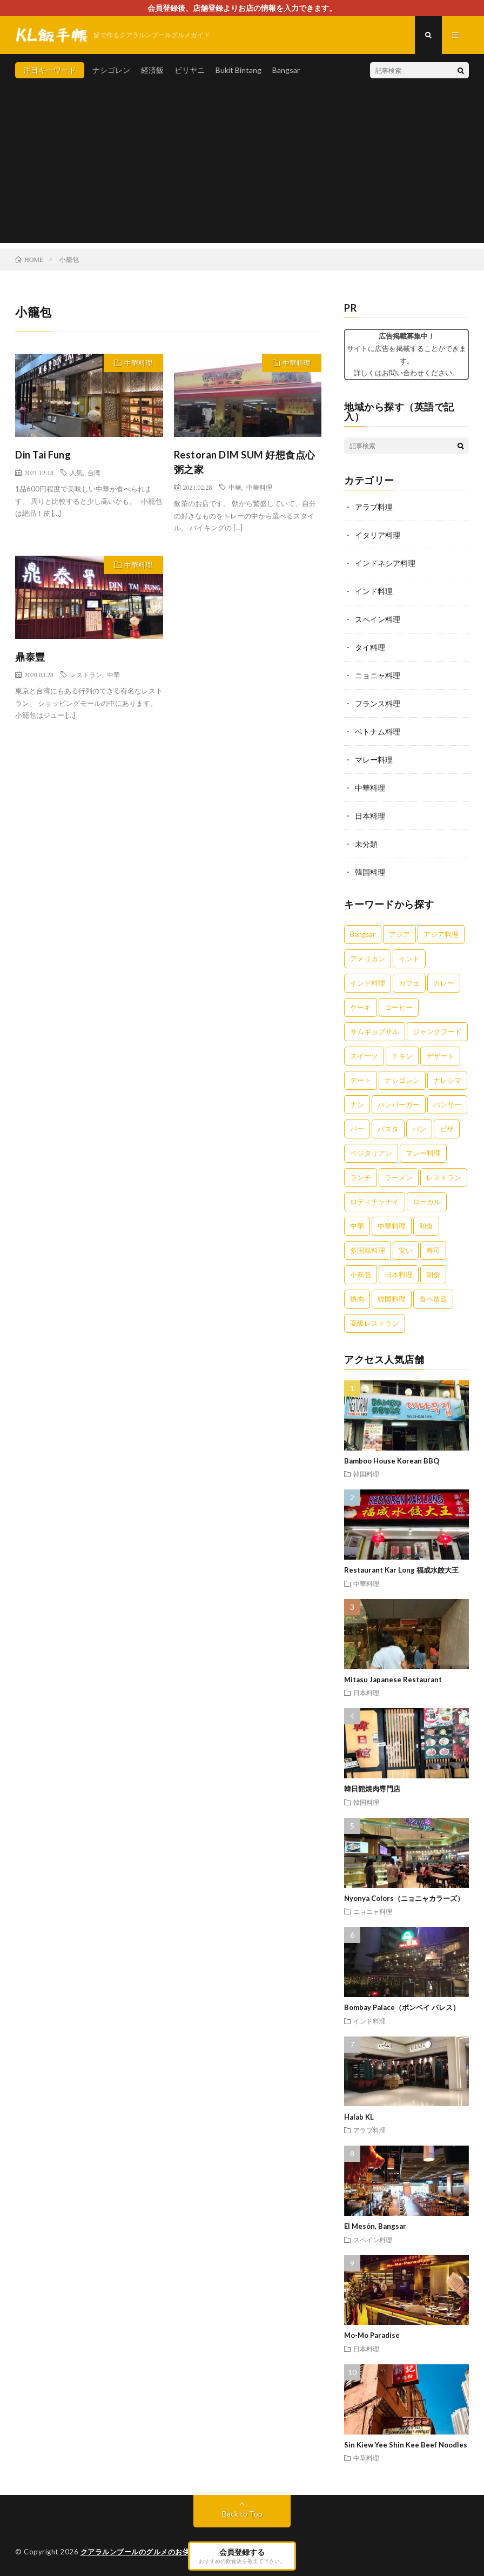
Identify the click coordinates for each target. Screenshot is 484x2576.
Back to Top (242, 2513)
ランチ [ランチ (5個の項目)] (360, 1177)
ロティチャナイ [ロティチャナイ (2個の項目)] (374, 1201)
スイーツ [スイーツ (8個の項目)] (364, 1055)
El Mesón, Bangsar (375, 2226)
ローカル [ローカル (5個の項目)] (427, 1201)
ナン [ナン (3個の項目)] (357, 1104)
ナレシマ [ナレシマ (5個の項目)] (447, 1080)
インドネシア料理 (385, 563)
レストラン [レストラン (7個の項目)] (443, 1177)
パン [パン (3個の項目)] (419, 1128)
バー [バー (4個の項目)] (357, 1128)
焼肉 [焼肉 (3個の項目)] (357, 1298)
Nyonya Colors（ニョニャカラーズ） (404, 1898)
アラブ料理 (374, 506)
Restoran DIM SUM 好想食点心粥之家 (244, 462)
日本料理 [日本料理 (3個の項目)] (399, 1274)
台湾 (94, 472)
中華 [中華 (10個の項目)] (357, 1226)
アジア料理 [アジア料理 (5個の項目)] (441, 934)
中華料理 (138, 363)
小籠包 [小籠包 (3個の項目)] (360, 1274)
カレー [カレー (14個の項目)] (443, 983)
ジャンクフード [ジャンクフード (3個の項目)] (437, 1031)
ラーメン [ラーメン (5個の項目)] (399, 1177)
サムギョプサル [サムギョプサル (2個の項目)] (374, 1031)
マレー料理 (374, 759)
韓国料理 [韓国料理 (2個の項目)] (392, 1298)
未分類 (366, 843)
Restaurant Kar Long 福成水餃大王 (401, 1570)
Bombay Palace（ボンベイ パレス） (402, 2007)
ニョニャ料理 (377, 675)
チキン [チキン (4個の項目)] (402, 1055)
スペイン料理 (377, 619)
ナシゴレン (111, 70)
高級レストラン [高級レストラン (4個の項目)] (374, 1323)
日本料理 (370, 815)
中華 (234, 487)
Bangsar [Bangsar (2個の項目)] (362, 934)
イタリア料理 (377, 535)
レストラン (86, 674)
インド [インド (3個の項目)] (409, 958)
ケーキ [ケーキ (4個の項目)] (360, 1007)
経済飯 (152, 70)
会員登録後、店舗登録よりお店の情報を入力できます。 (242, 7)
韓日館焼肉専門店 (372, 1788)
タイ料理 (370, 647)
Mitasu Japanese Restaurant (393, 1679)
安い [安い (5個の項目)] (406, 1250)
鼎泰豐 (30, 657)
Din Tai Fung (43, 455)
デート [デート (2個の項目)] (360, 1080)
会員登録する (242, 2555)
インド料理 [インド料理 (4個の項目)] (367, 983)
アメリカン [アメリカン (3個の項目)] (367, 958)
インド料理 (374, 591)
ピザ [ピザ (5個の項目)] (447, 1128)
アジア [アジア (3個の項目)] (399, 934)
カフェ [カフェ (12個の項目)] (409, 983)
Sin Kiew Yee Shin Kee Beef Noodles (405, 2444)
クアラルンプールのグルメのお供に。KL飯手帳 (158, 2551)
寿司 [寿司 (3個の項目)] (433, 1250)
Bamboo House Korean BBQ (391, 1460)
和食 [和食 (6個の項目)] (426, 1226)
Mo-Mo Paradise (372, 2335)
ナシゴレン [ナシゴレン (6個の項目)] (402, 1080)
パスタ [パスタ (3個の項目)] (388, 1128)
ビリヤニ (189, 70)
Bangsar (286, 70)
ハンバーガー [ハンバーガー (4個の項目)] (399, 1104)
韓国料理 (370, 871)
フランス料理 (377, 703)
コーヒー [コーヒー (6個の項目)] (399, 1007)
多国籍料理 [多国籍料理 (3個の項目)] (367, 1250)
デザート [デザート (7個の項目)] (440, 1055)
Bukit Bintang (238, 70)
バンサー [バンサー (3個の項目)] (447, 1104)
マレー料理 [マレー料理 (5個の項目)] (423, 1153)
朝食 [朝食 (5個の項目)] (433, 1274)
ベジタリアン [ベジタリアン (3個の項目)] (371, 1153)
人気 (76, 472)
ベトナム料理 (377, 731)
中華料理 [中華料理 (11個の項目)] (392, 1226)
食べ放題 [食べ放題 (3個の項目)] (433, 1298)
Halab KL (359, 2117)
